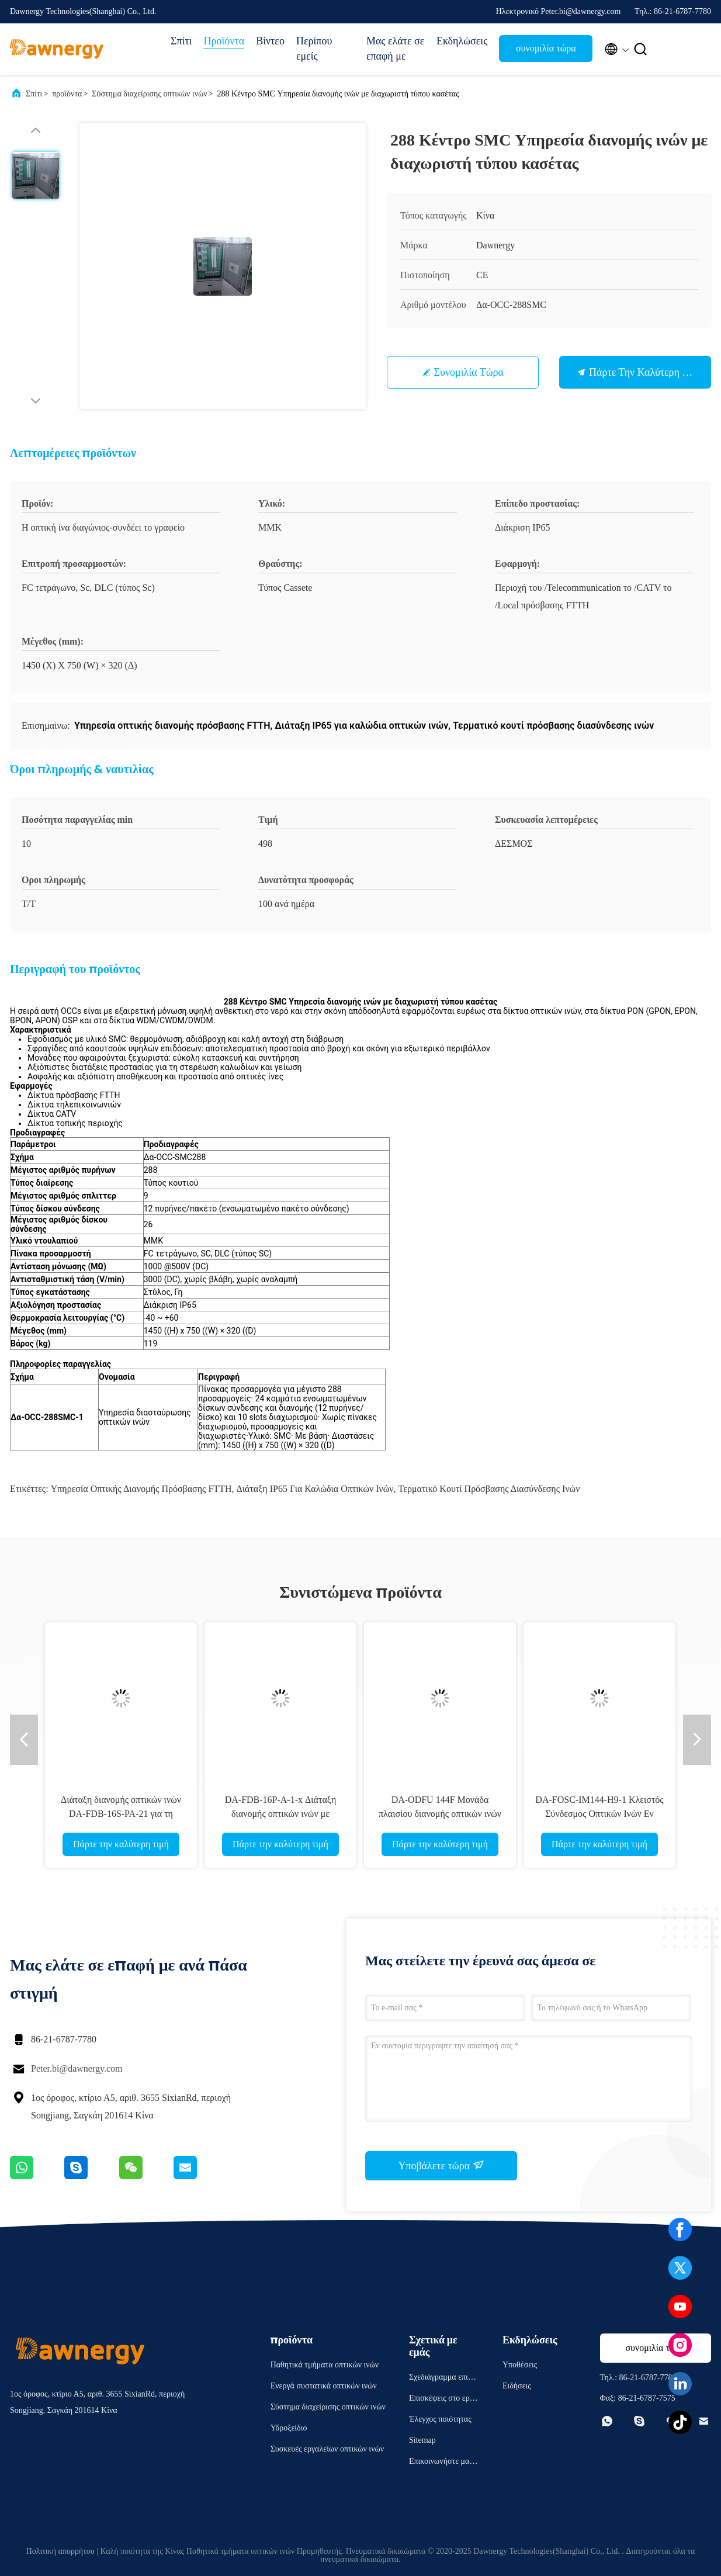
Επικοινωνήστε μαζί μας (442, 2463)
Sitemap (422, 2440)
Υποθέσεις (520, 2364)
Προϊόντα (223, 41)
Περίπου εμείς (314, 48)
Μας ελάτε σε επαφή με (395, 48)
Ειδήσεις (516, 2385)
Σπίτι (181, 41)
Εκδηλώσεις (461, 41)
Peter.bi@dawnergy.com (76, 2068)
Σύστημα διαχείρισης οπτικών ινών (149, 93)
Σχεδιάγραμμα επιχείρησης (443, 2379)
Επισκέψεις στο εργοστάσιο (443, 2400)
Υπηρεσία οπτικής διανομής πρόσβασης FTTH (141, 1489)
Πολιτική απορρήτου (60, 2551)
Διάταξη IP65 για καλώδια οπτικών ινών (314, 1489)
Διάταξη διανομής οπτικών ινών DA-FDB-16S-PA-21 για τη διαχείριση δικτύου (121, 1814)
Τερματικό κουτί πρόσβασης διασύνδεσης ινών (489, 1489)
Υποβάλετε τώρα (441, 2165)
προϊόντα (67, 93)
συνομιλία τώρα (546, 48)
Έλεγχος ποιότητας (440, 2419)
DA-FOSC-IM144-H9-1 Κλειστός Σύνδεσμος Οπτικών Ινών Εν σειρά (599, 1814)
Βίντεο (270, 41)
